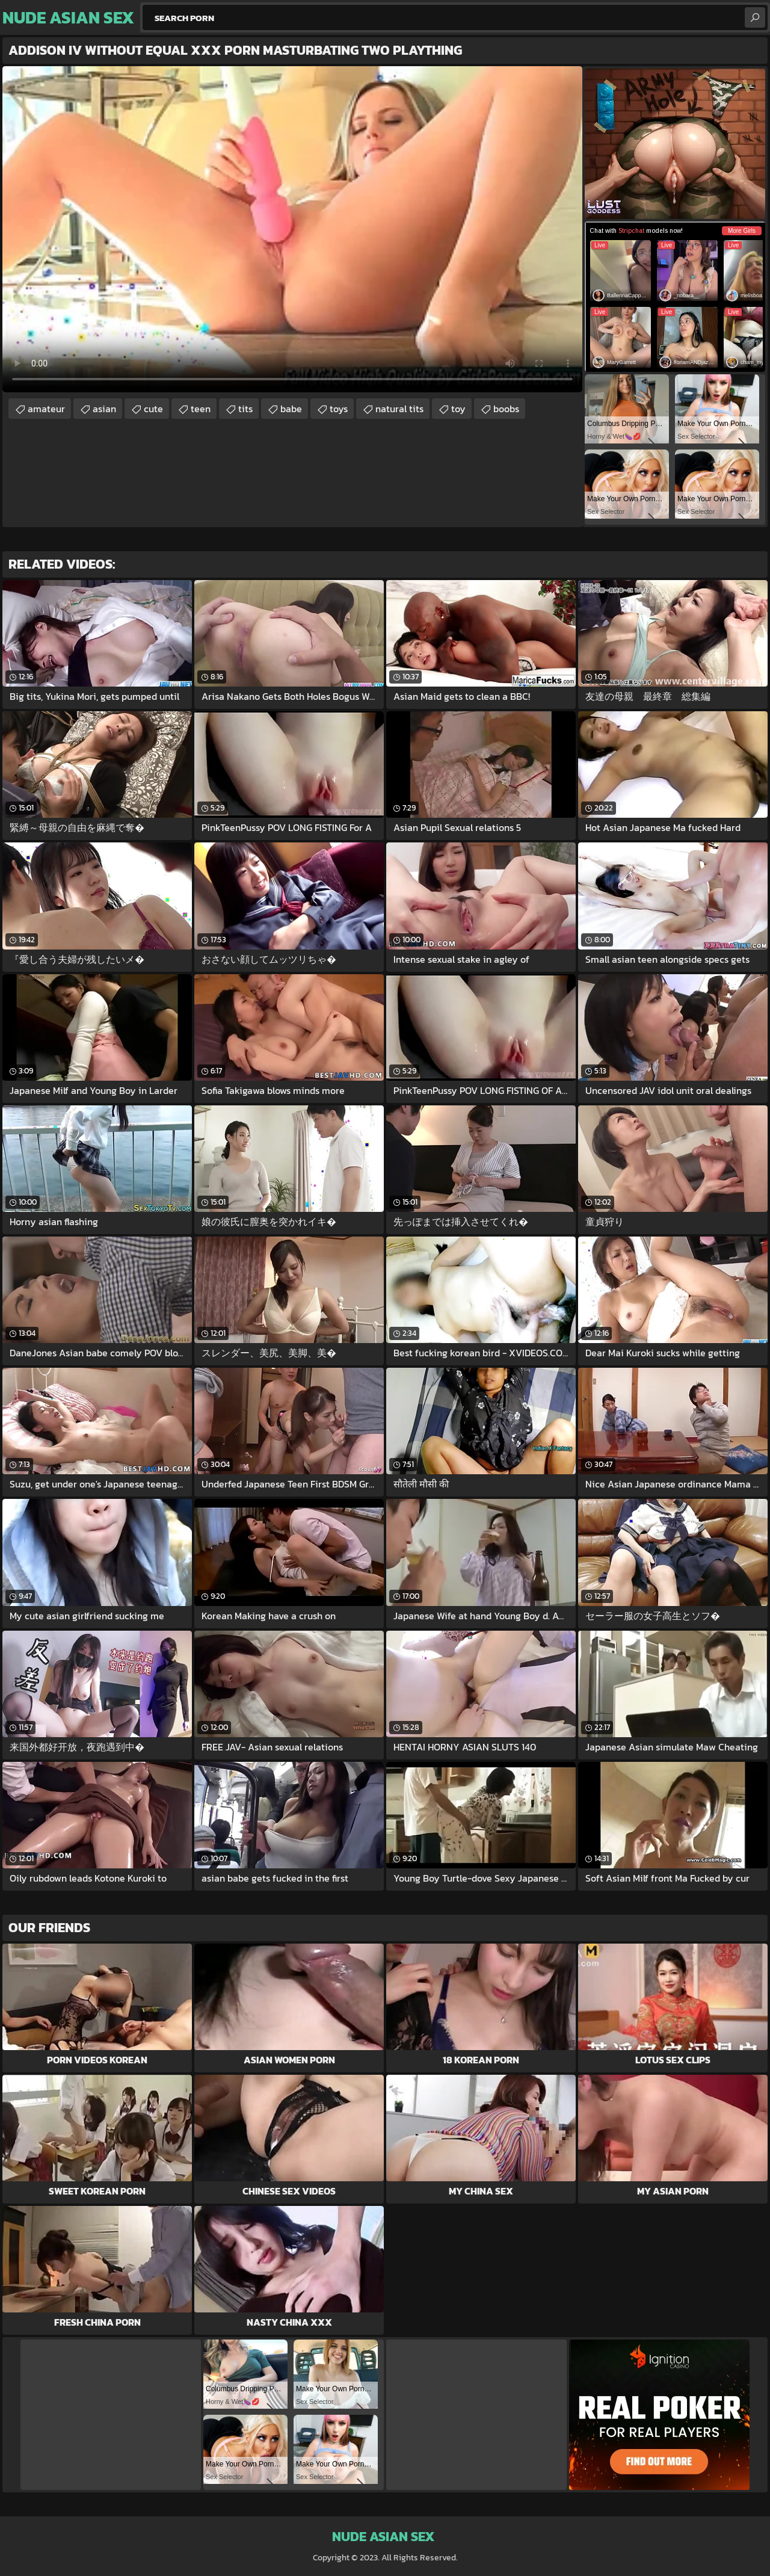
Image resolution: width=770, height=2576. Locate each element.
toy (458, 408)
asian (104, 408)
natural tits (399, 408)
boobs (506, 408)
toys (339, 408)
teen (201, 408)
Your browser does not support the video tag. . (292, 229)
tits (245, 408)
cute (153, 408)
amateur (46, 408)
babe (291, 408)
